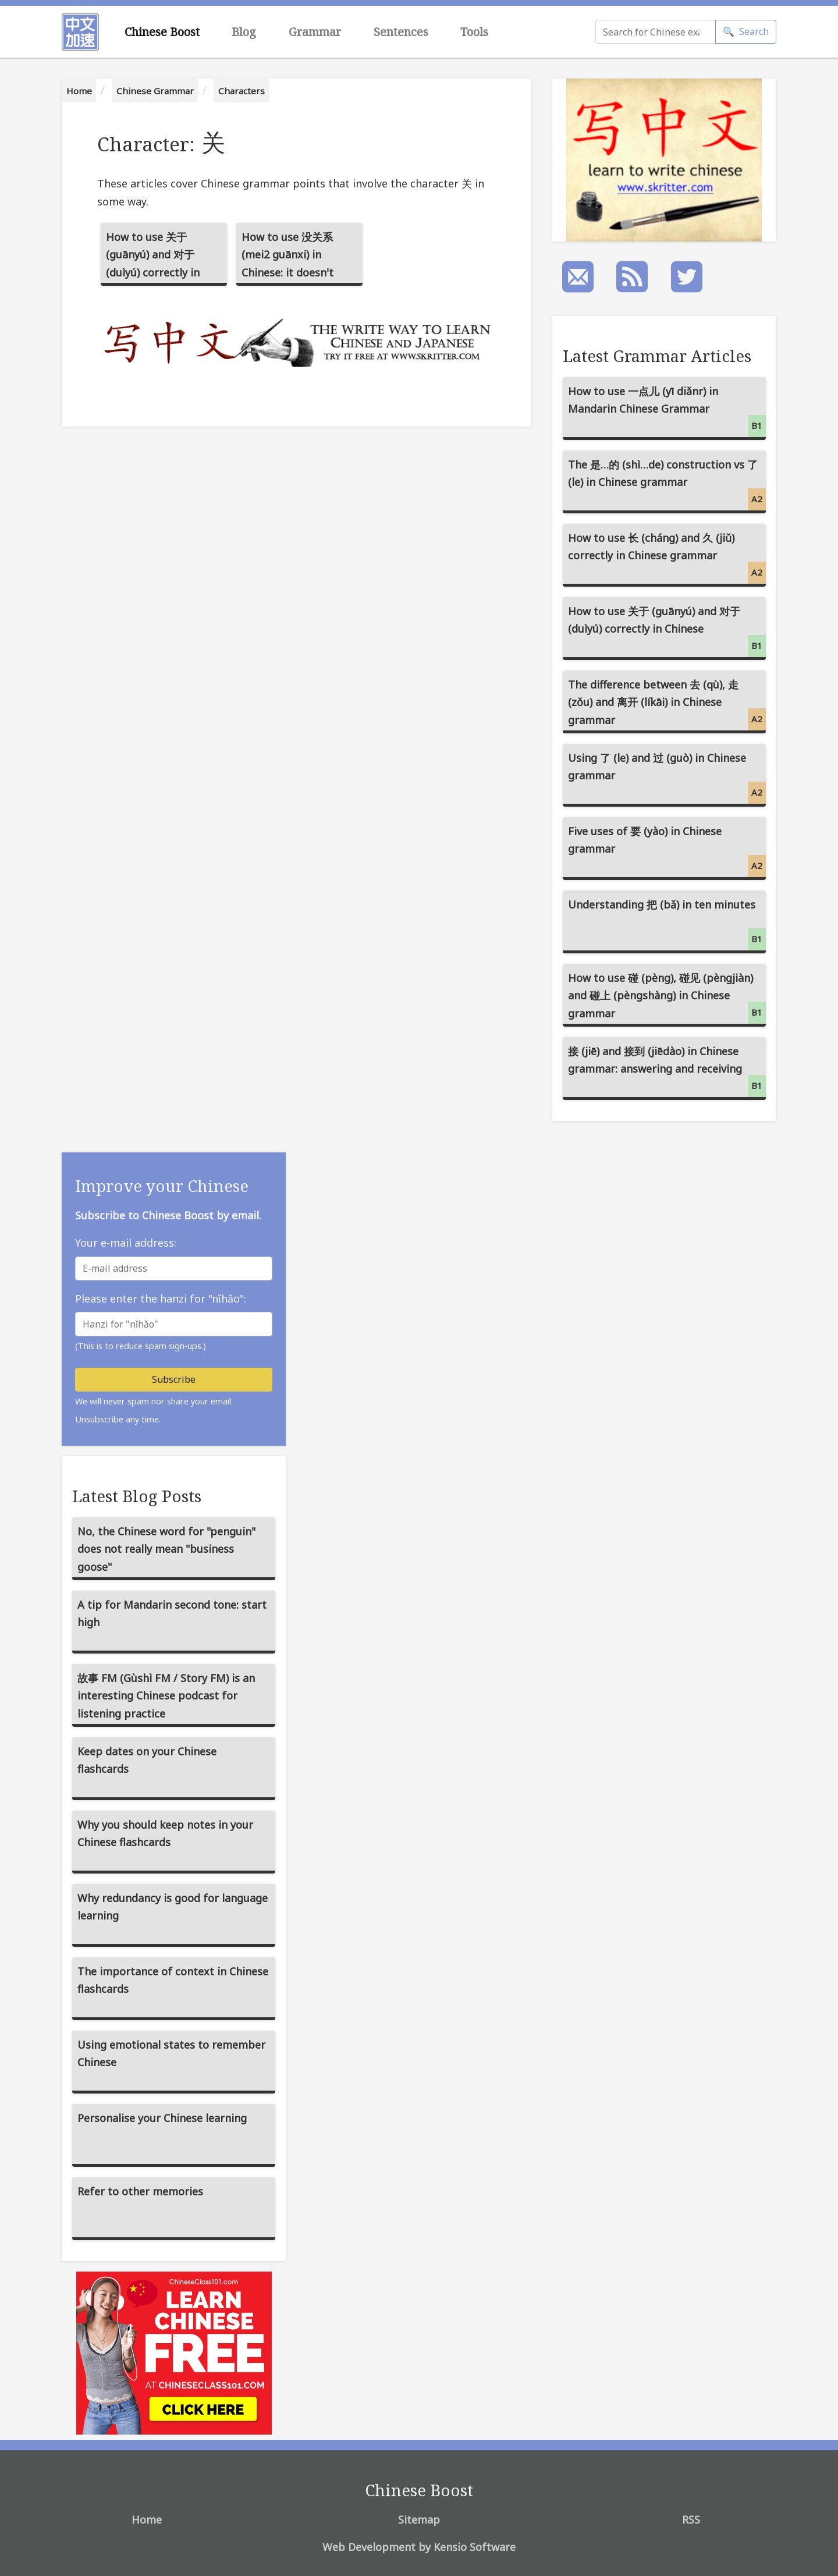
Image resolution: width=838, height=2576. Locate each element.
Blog (244, 32)
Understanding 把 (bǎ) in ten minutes (667, 923)
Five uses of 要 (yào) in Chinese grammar (667, 850)
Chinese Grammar (155, 91)
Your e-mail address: (125, 1243)
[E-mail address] (173, 1268)
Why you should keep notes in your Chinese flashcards (165, 1834)
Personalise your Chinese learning (162, 2118)
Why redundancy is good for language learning (172, 1907)
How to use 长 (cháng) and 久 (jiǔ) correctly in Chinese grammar (667, 557)
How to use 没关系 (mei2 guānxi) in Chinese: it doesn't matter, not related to (296, 258)
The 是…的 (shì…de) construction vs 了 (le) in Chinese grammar (667, 483)
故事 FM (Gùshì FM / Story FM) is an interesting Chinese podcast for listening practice (166, 1695)
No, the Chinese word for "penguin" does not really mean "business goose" (166, 1549)
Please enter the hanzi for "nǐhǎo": (160, 1298)
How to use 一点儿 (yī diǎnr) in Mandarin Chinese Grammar (667, 410)
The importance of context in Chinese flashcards (172, 1980)
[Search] (655, 32)
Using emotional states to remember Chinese (171, 2054)
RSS (691, 2520)
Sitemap (419, 2520)
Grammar (315, 32)
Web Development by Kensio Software (419, 2547)
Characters (241, 91)
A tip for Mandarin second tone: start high (172, 1614)
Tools (474, 32)
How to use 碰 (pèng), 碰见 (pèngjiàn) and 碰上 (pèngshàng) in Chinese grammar (667, 997)
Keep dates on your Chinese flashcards (146, 1760)
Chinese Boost (162, 32)
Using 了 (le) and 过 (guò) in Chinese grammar (667, 777)
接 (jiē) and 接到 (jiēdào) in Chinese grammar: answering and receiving (667, 1070)
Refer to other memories (140, 2191)
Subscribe (174, 1379)
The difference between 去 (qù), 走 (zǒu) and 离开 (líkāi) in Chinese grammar (667, 703)
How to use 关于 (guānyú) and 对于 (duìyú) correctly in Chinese (153, 258)
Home (79, 91)
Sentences (401, 32)
